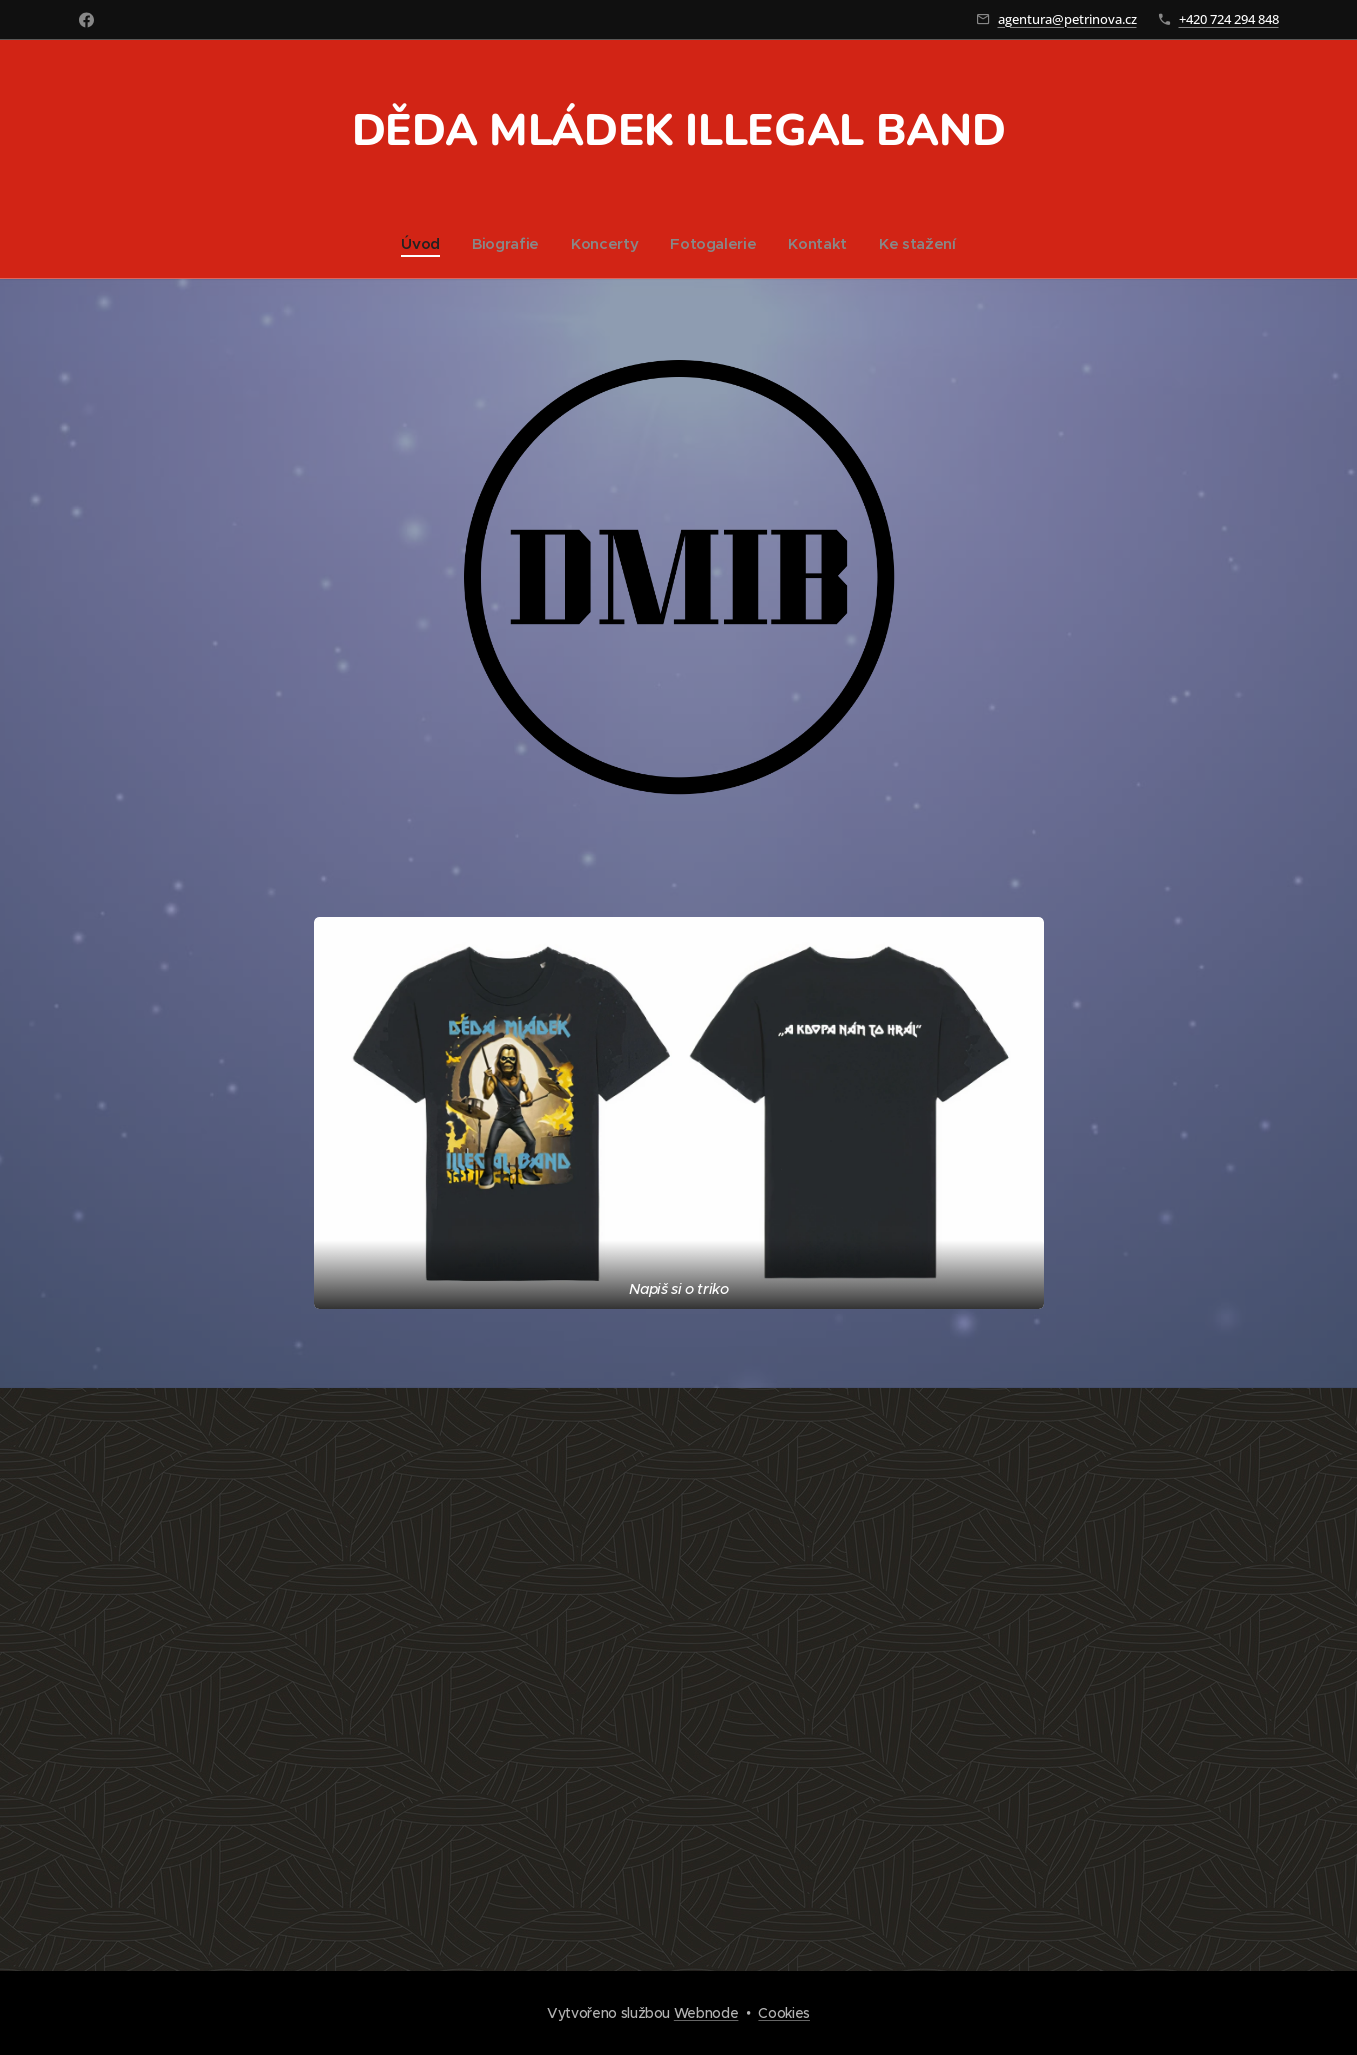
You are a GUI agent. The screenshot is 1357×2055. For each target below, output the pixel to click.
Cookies (784, 2013)
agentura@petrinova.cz (1067, 19)
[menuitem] (421, 244)
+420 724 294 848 (1229, 19)
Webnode (706, 2013)
